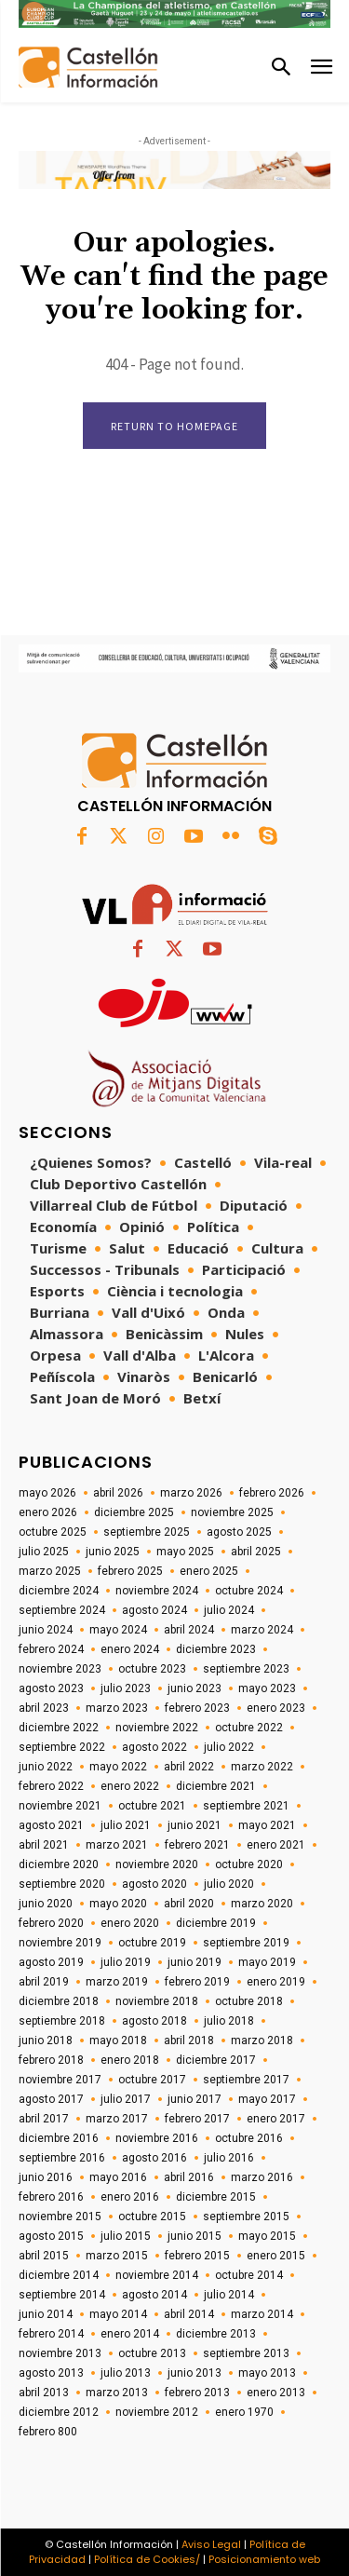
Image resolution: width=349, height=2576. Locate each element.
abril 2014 (189, 2314)
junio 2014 (46, 2314)
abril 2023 (44, 1708)
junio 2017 (194, 2099)
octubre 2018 (249, 2001)
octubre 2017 (152, 2079)
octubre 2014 (249, 2275)
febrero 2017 (197, 2118)
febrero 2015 (197, 2255)
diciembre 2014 (59, 2275)
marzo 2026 (191, 1492)
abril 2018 (189, 2040)
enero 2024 (130, 1649)
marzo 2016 (262, 2177)
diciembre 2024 (59, 1590)
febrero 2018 (51, 2060)
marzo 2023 (117, 1708)
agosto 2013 (51, 2373)
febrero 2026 (271, 1492)
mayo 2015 (267, 2236)
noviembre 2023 (60, 1668)
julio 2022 (229, 1747)
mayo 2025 (185, 1551)
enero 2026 (48, 1512)
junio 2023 (194, 1688)
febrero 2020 (51, 1923)
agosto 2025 (239, 1532)
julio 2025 (44, 1551)
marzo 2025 (50, 1571)
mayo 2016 (118, 2177)
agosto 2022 (154, 1747)
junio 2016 (46, 2177)
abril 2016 (189, 2177)
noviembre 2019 (60, 1942)
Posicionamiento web (264, 2559)
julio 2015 (126, 2236)
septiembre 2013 (246, 2353)
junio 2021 (194, 1825)
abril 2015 (44, 2255)
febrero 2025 (130, 1571)
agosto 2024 (154, 1610)
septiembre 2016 (62, 2157)
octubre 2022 (249, 1727)
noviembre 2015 (60, 2216)
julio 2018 (229, 2021)
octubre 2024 (249, 1590)
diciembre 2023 (216, 1649)
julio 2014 (229, 2294)
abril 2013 (44, 2392)
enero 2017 (276, 2118)
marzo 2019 (117, 1981)
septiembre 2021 (246, 1805)
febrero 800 (48, 2431)
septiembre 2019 (246, 1942)
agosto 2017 (51, 2099)
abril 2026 (118, 1492)
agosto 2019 (51, 1962)
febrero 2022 (51, 1786)
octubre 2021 (152, 1805)
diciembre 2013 (216, 2333)
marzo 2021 (117, 1845)
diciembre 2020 (59, 1864)
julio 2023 (126, 1688)
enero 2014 (130, 2333)
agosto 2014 (154, 2294)
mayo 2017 (267, 2099)
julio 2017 (126, 2099)
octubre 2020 (249, 1864)
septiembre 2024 (62, 1610)
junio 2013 (194, 2373)
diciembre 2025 (134, 1512)
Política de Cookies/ (147, 2559)
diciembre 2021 (216, 1786)
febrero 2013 (197, 2392)
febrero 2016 (51, 2197)
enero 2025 (209, 1571)
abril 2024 (189, 1629)
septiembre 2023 (246, 1668)
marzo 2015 (117, 2255)
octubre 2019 (152, 1942)
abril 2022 (189, 1766)
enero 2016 (130, 2197)
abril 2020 (189, 1903)
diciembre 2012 (59, 2412)
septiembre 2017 (246, 2079)
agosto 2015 (51, 2236)
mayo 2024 (118, 1629)
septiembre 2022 (62, 1747)
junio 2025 (113, 1551)
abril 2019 (44, 1981)
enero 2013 (276, 2392)
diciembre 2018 (59, 2001)
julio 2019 (126, 1962)
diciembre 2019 (216, 1923)
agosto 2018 (154, 2021)
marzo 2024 (262, 1629)
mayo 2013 (267, 2373)
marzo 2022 (262, 1766)
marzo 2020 (262, 1903)
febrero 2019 (197, 1981)
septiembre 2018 (62, 2021)
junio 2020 (46, 1903)
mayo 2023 (267, 1688)
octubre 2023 (152, 1668)
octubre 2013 (152, 2353)
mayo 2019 (267, 1962)
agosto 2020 (154, 1884)
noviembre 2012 (156, 2412)
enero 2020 (130, 1923)
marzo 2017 (117, 2118)
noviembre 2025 (232, 1512)
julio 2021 (126, 1825)
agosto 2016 (154, 2157)
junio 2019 (194, 1962)
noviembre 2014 (156, 2275)
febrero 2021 (197, 1845)
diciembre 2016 (59, 2138)
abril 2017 (44, 2118)
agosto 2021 (51, 1825)
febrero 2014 (51, 2333)
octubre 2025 (53, 1532)
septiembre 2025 (146, 1532)
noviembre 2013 (60, 2353)
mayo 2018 (118, 2040)
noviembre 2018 (156, 2001)
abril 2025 (256, 1551)
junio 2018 (46, 2040)
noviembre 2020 (156, 1864)
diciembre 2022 (59, 1727)
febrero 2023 (197, 1708)
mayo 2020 (118, 1903)
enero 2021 (276, 1845)
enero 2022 (130, 1786)
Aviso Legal (211, 2544)
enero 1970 (244, 2412)
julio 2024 (229, 1610)
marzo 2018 (262, 2040)
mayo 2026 (47, 1492)
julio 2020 (229, 1884)
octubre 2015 (152, 2216)
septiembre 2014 (62, 2294)
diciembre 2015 (216, 2197)
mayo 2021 (267, 1825)
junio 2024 (46, 1629)
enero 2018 (130, 2060)
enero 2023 (276, 1708)
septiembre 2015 (246, 2216)
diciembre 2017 (216, 2060)
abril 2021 (44, 1845)
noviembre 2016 (156, 2138)
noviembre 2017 (60, 2079)
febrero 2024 (51, 1649)
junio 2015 (194, 2236)
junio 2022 (46, 1766)
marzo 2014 (262, 2314)
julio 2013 (126, 2373)
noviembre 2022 (156, 1727)
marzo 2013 (117, 2392)
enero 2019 (276, 1981)
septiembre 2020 (62, 1884)
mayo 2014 (118, 2314)
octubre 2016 (249, 2138)
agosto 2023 (51, 1688)
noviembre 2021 (60, 1805)
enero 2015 (276, 2255)
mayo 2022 (118, 1766)
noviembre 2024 (156, 1590)
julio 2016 (229, 2157)
